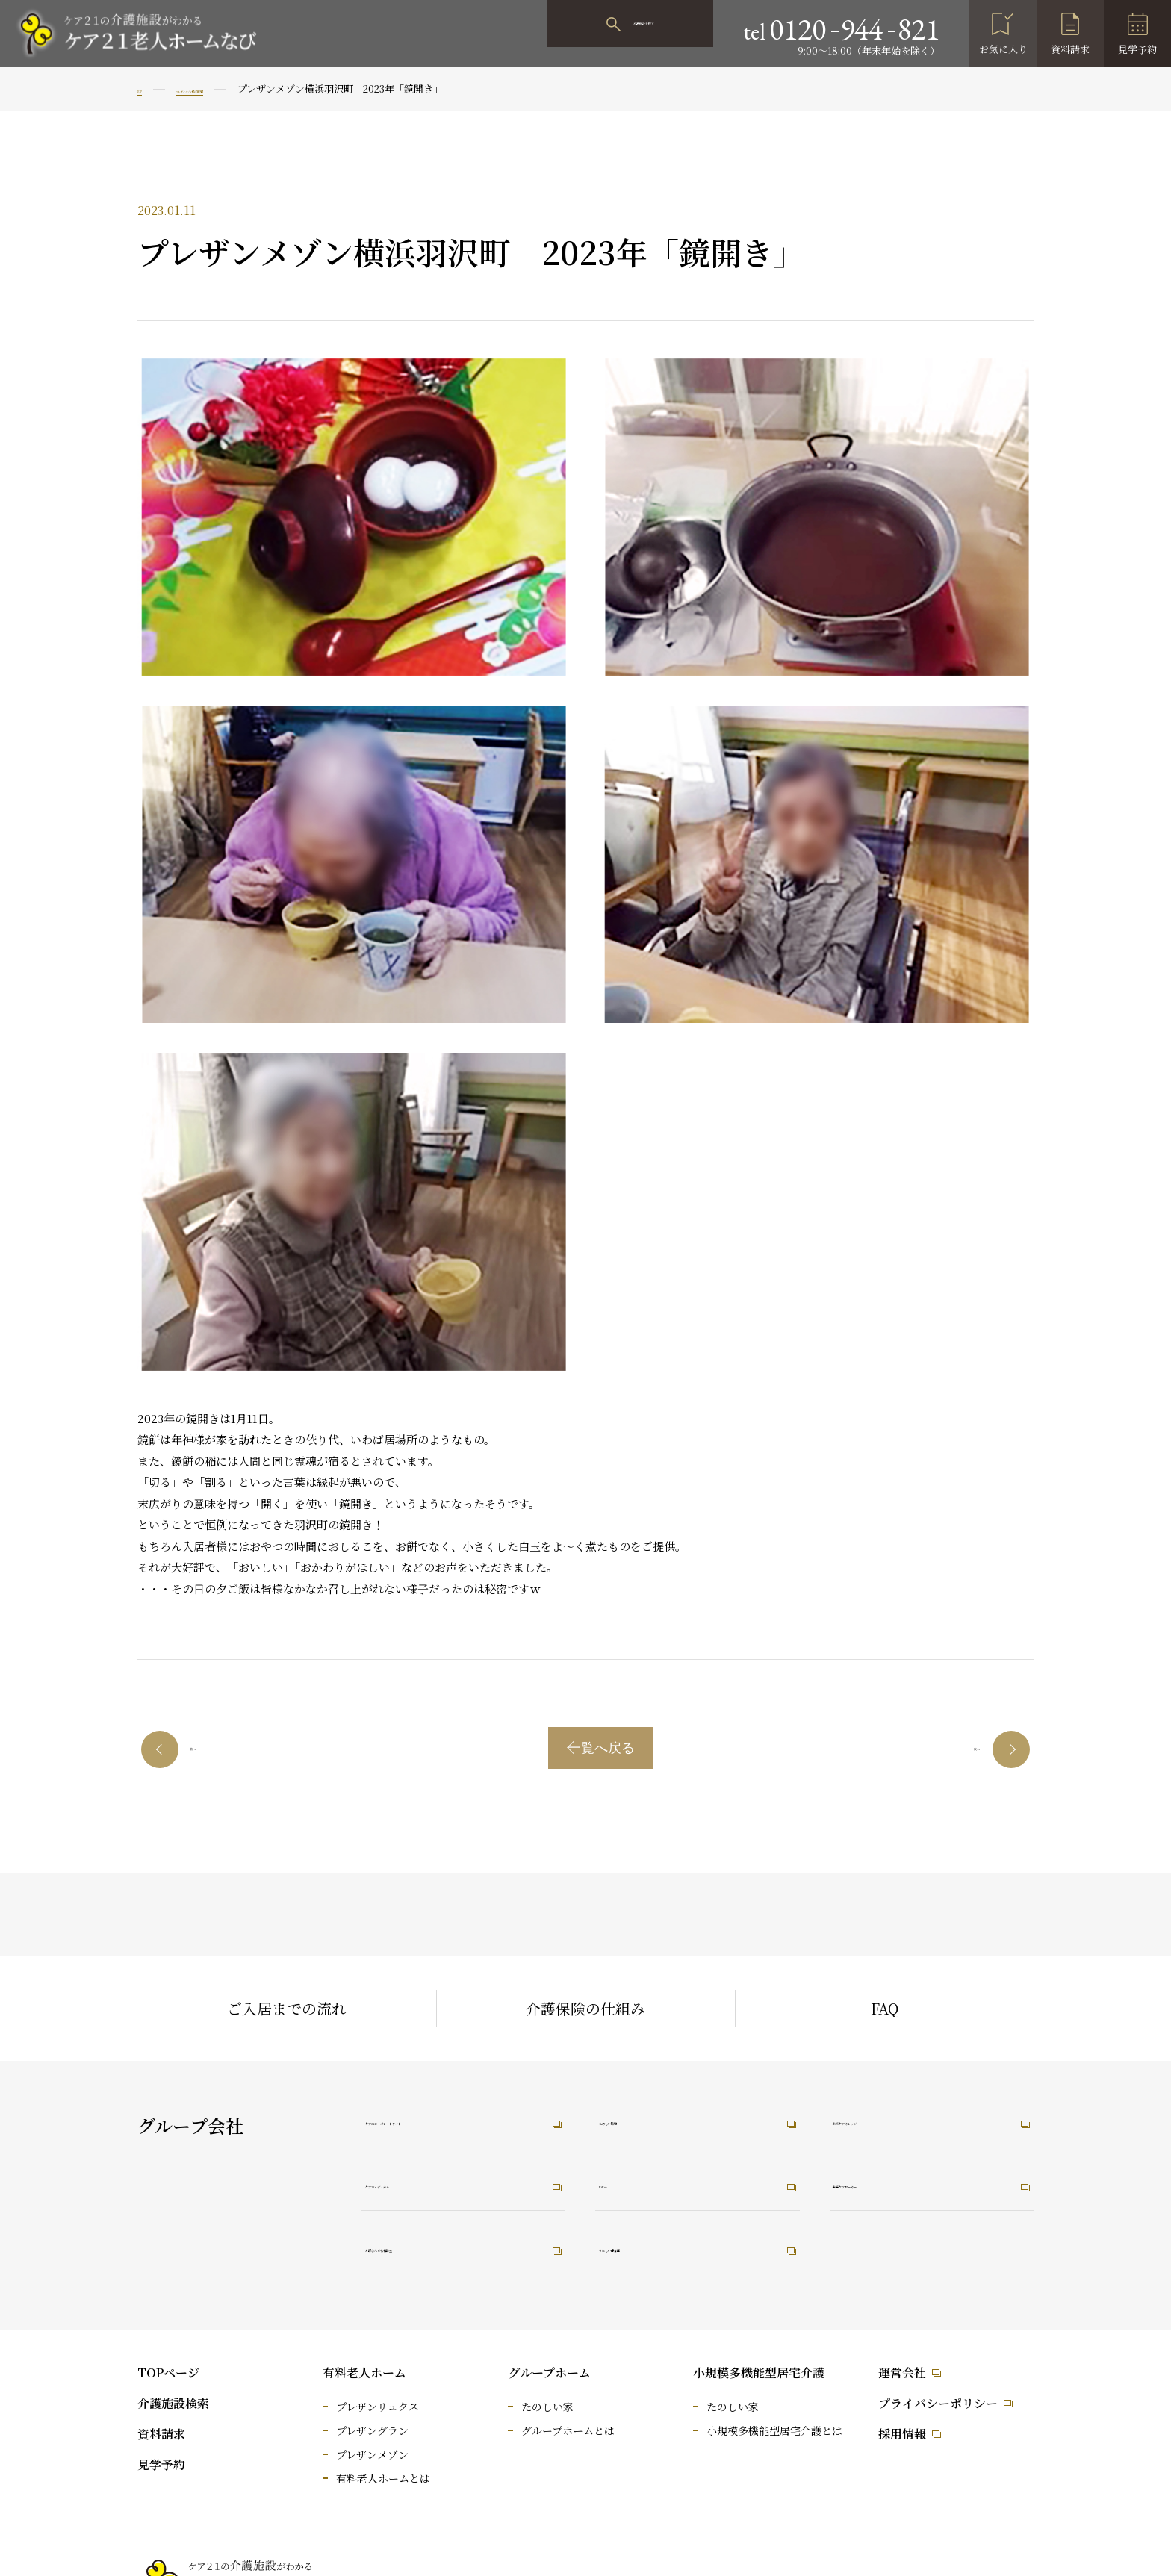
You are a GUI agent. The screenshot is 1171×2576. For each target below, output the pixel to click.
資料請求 (1070, 49)
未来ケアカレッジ (898, 2117)
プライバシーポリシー (938, 2403)
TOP (147, 88)
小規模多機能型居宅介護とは (774, 2430)
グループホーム (549, 2372)
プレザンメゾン (372, 2454)
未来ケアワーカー (898, 2183)
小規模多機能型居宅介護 (758, 2372)
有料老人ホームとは (383, 2478)
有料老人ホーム (364, 2372)
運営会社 (902, 2372)
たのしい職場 (650, 2117)
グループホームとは (568, 2430)
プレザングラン (372, 2430)
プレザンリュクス (377, 2406)
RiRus (630, 2183)
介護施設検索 (173, 2403)
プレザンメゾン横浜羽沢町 (250, 88)
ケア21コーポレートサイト (457, 2117)
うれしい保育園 (657, 2249)
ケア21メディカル (430, 2183)
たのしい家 (547, 2406)
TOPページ (168, 2372)
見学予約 (1137, 49)
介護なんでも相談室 (436, 2249)
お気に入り (1003, 49)
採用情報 (902, 2433)
